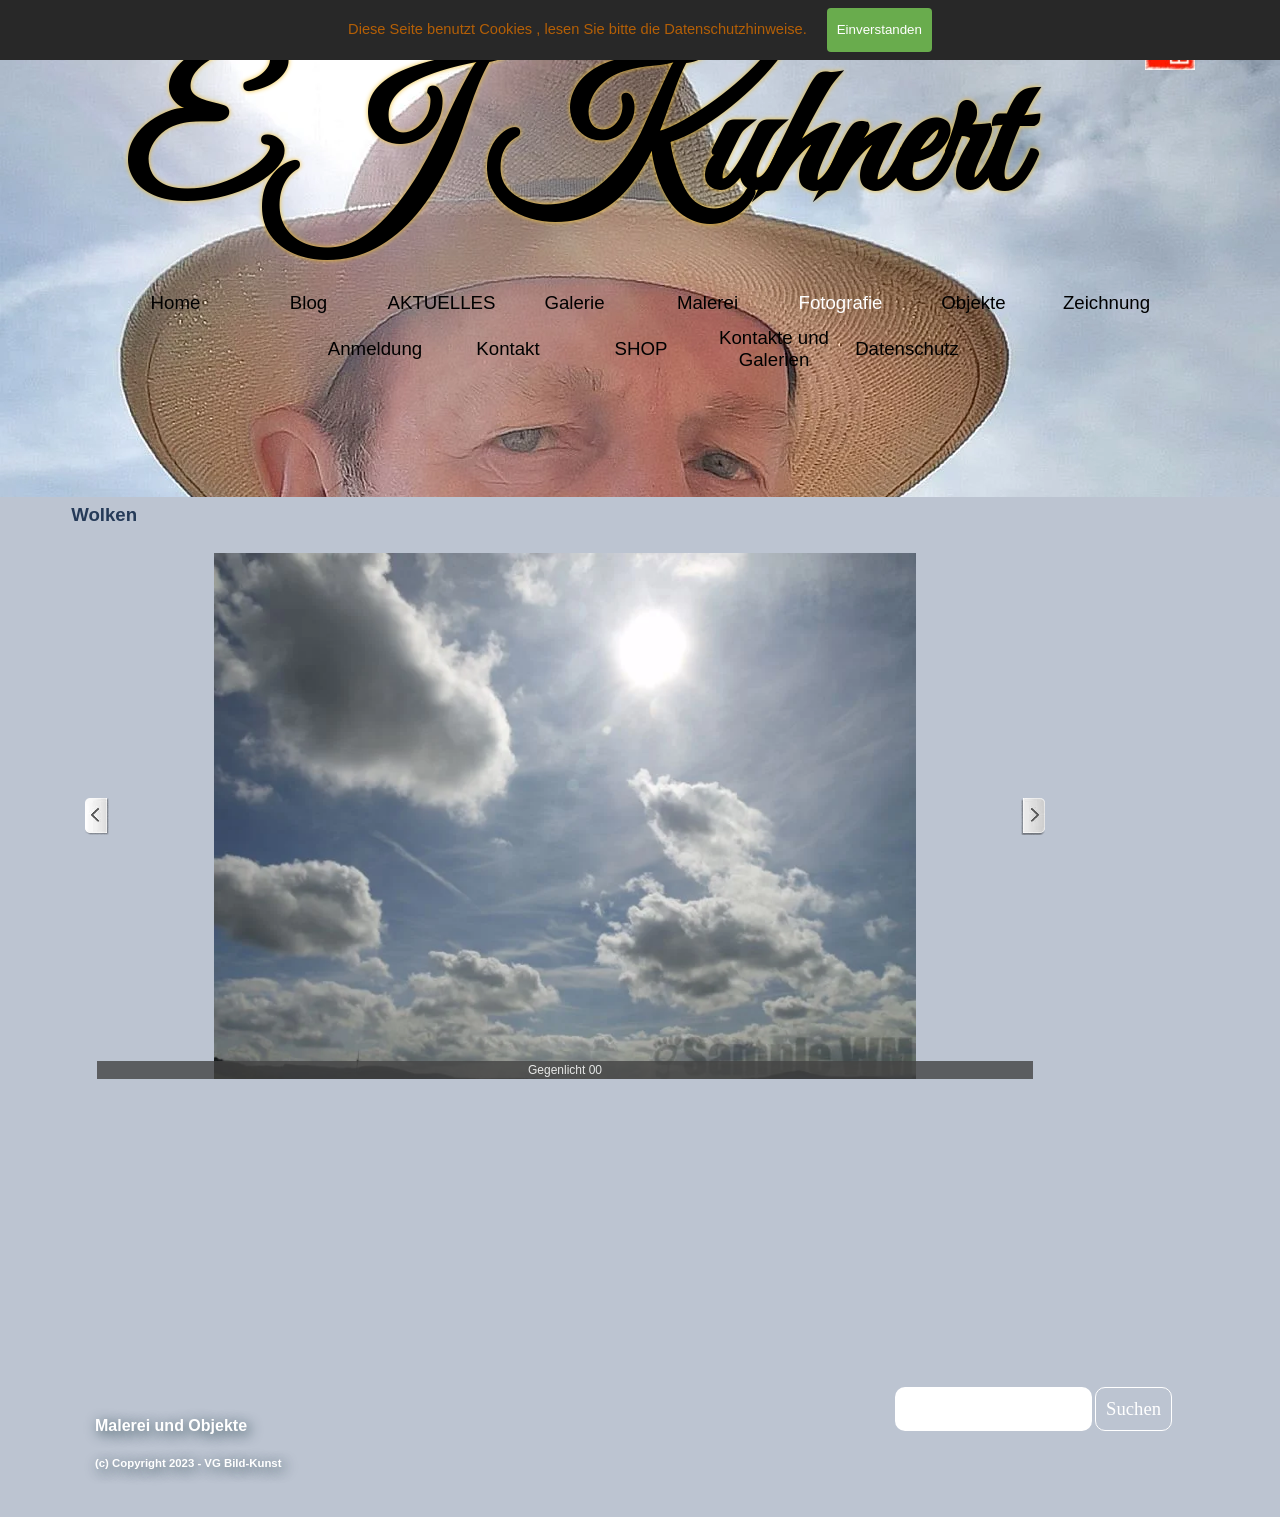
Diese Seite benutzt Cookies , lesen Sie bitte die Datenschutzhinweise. (577, 29)
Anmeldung (375, 348)
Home (176, 302)
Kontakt (507, 348)
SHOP (641, 348)
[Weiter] (1033, 816)
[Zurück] (97, 816)
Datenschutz (907, 348)
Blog (308, 302)
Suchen (1133, 1408)
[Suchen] (993, 1409)
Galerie (574, 302)
